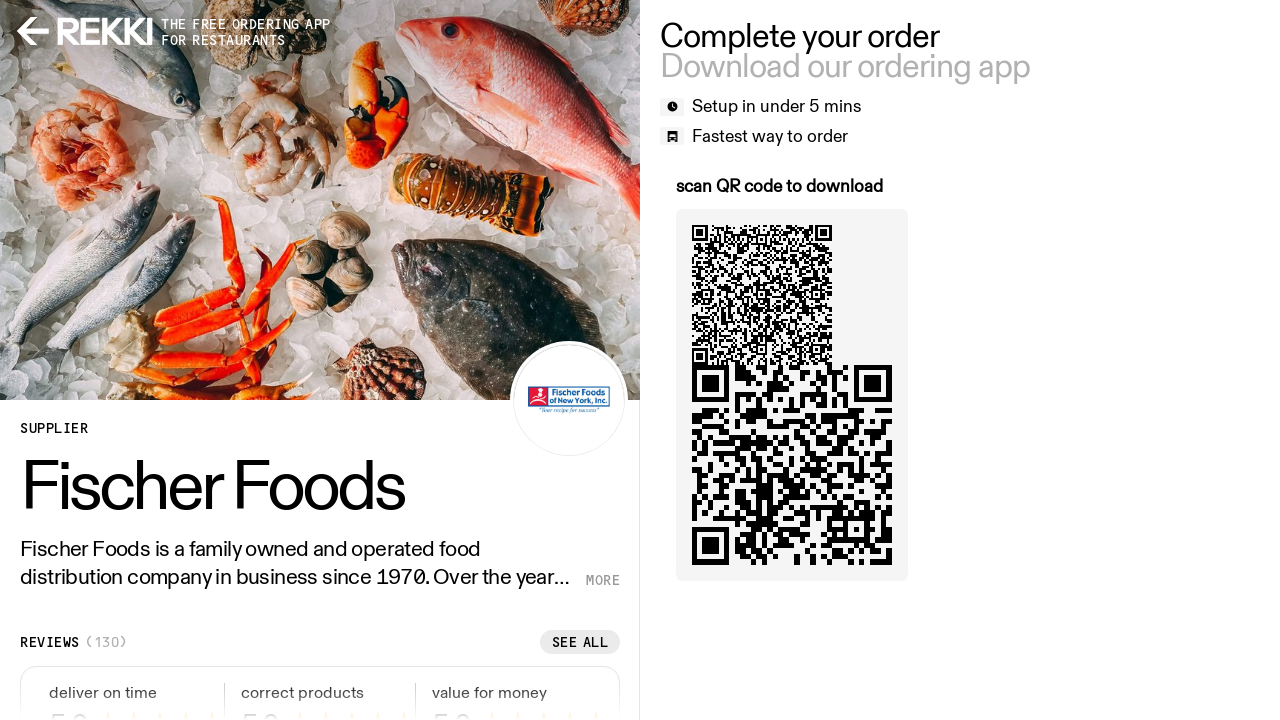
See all (580, 642)
